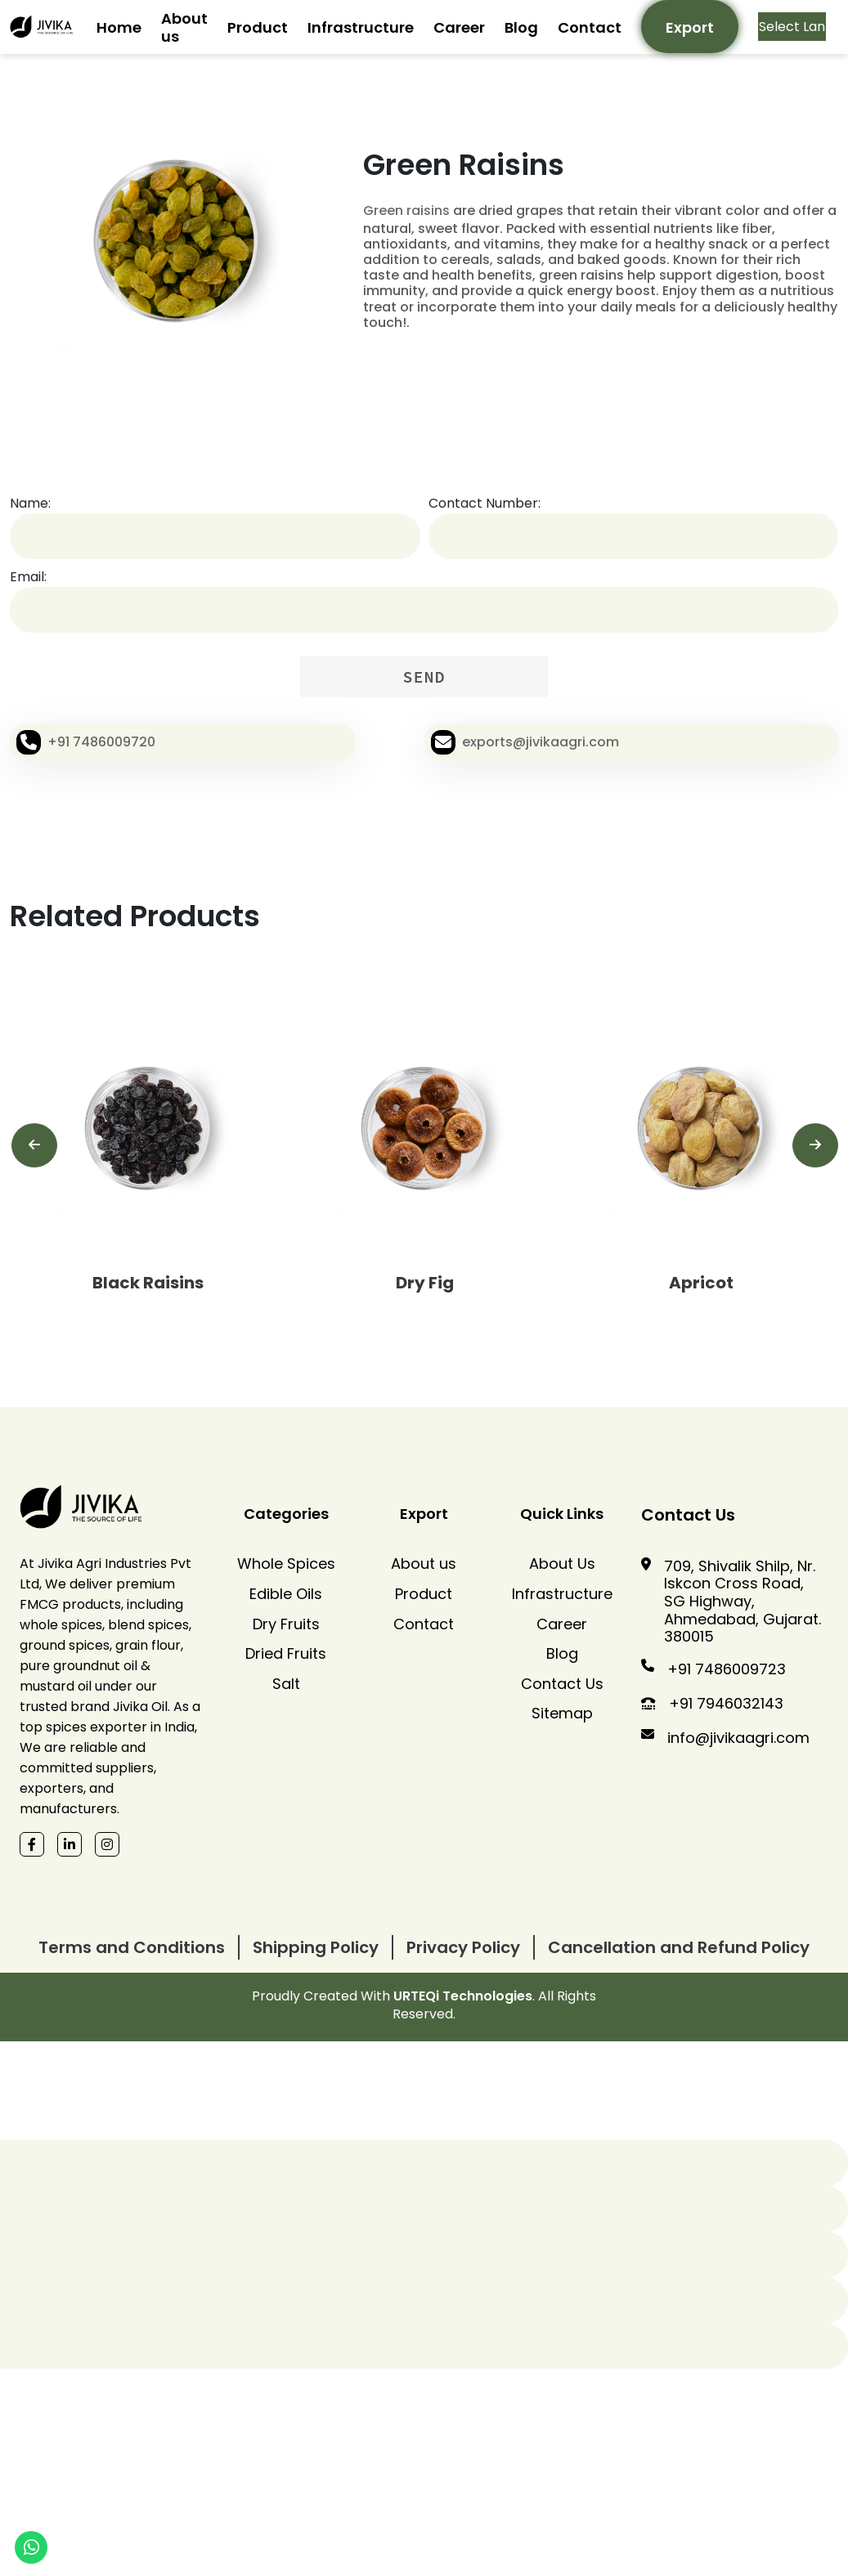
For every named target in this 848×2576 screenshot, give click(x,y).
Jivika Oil (140, 1706)
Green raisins (406, 210)
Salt (286, 1684)
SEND (423, 676)
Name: (30, 503)
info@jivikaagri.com (738, 1737)
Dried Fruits (285, 1654)
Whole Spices (286, 1564)
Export (690, 27)
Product (257, 27)
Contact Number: (484, 503)
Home (118, 27)
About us (184, 26)
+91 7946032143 (726, 1703)
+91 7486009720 (101, 741)
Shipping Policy (316, 1947)
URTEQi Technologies (462, 1996)
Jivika (55, 1563)
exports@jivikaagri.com (540, 741)
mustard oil (56, 1686)
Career (459, 27)
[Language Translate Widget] (792, 26)
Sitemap (562, 1714)
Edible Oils (285, 1594)
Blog (521, 27)
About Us (562, 1564)
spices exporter (96, 1727)
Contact (589, 27)
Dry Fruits (286, 1624)
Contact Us (562, 1684)
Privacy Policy (463, 1947)
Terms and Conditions (131, 1947)
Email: (28, 576)
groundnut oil (95, 1665)
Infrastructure (360, 27)
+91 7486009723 (726, 1669)
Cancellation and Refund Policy (679, 1947)
